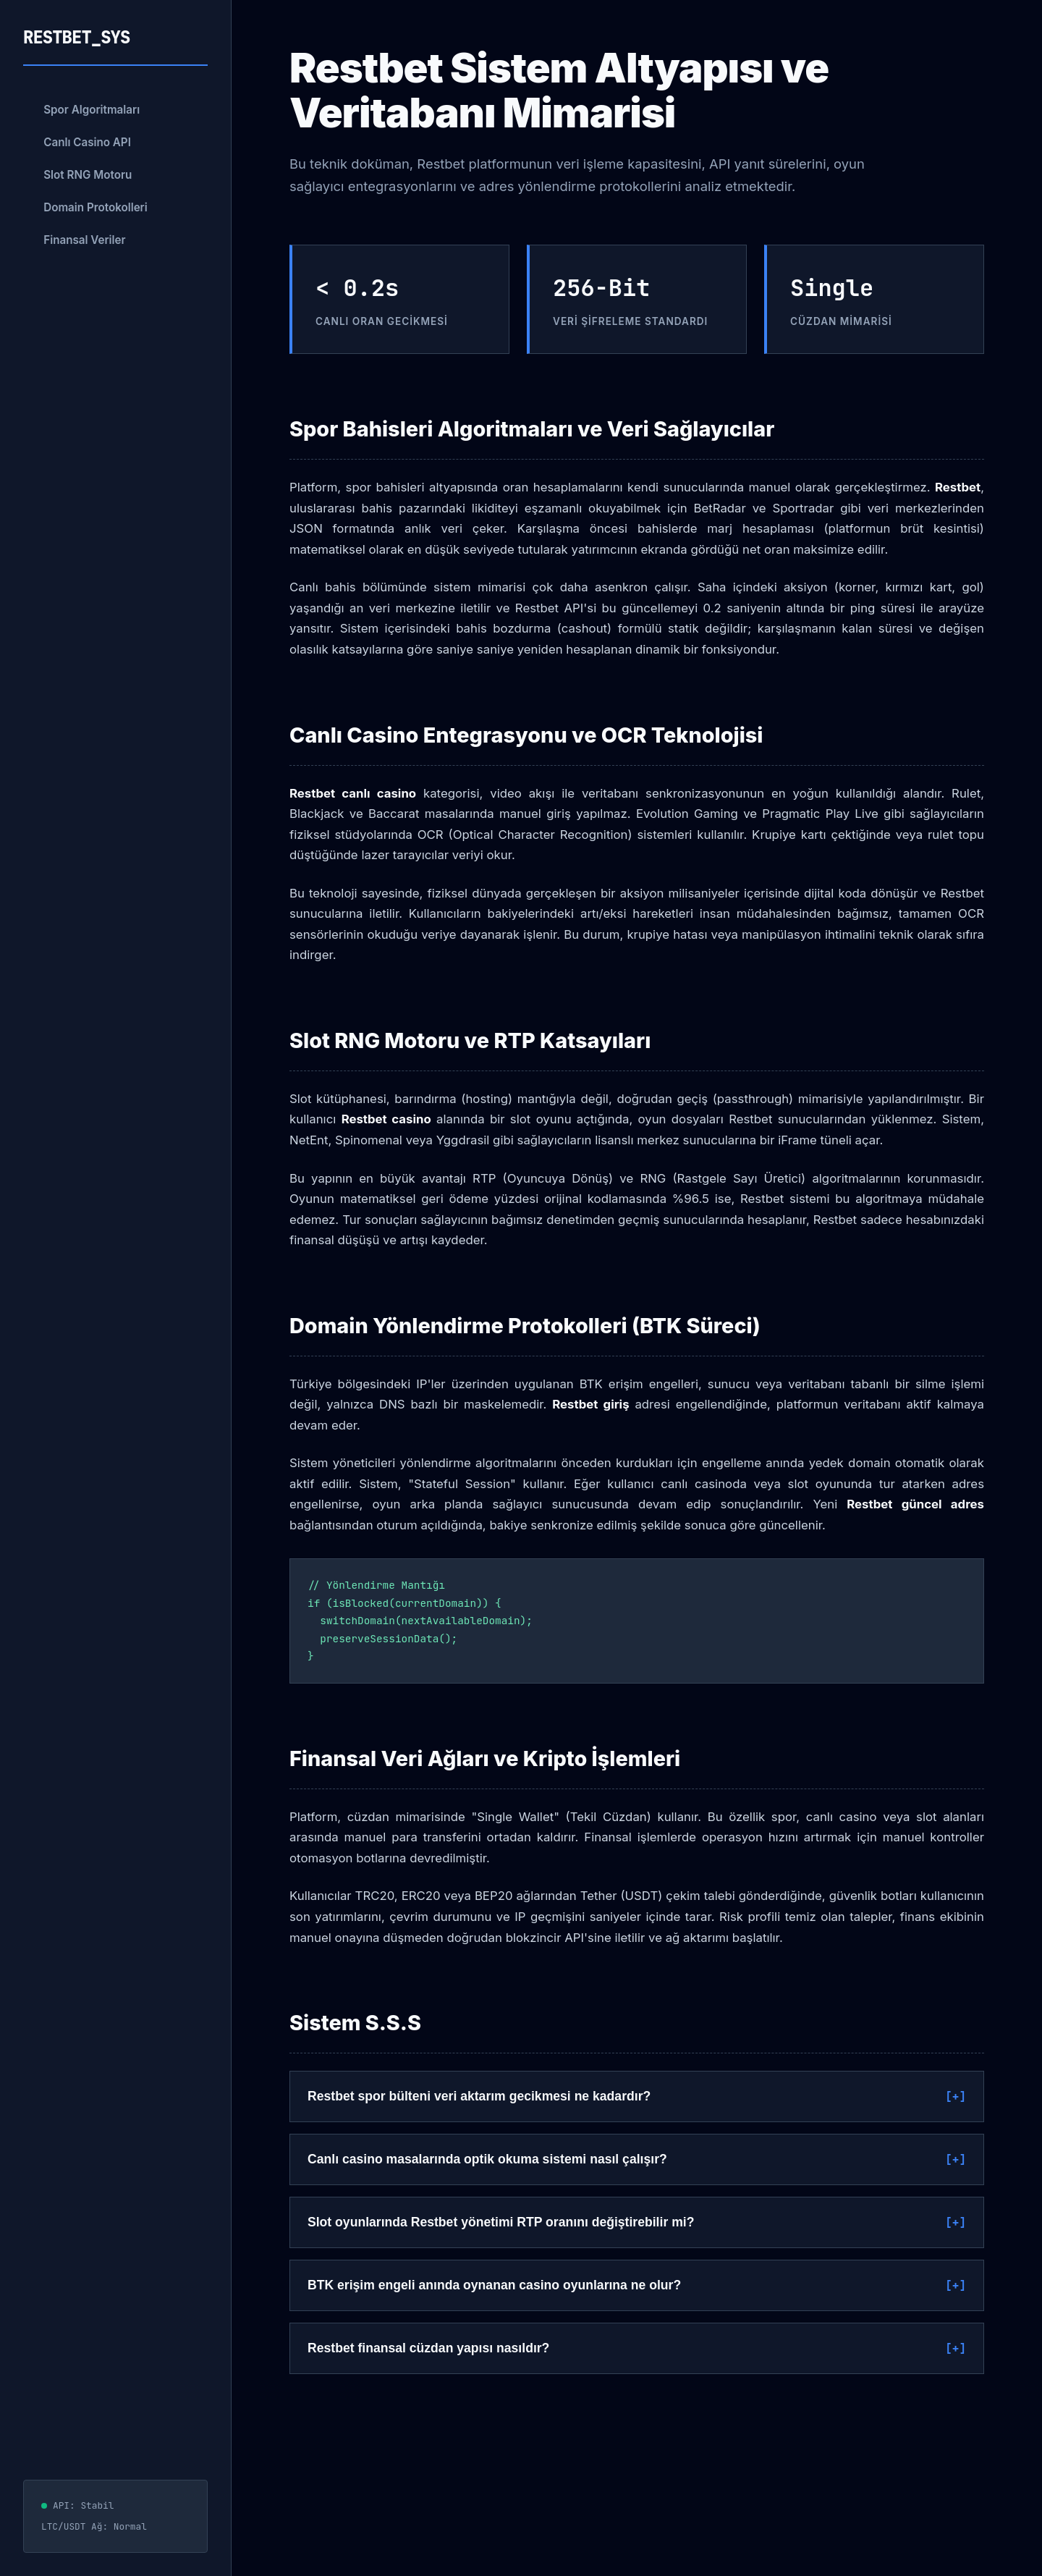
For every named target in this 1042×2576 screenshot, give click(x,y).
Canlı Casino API (87, 142)
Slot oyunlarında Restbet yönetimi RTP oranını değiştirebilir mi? (501, 2222)
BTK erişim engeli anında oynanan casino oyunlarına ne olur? (494, 2285)
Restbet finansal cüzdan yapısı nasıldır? (428, 2348)
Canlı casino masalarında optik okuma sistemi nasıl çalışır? (487, 2159)
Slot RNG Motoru (87, 175)
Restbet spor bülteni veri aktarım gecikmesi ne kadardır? (479, 2096)
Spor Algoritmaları (91, 110)
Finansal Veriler (84, 240)
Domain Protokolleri (95, 207)
